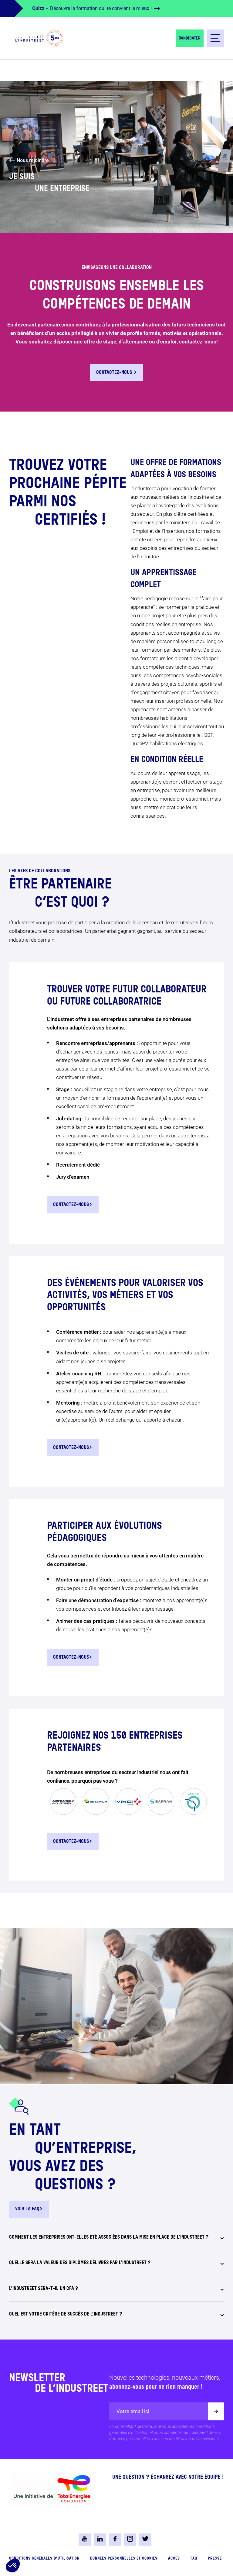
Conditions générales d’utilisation (44, 2558)
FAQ (194, 2558)
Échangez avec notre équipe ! (187, 2477)
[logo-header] (39, 38)
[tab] (116, 2241)
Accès (174, 2558)
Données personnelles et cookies (123, 2558)
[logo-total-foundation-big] (52, 2489)
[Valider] (216, 2411)
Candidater (190, 38)
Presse (215, 2558)
